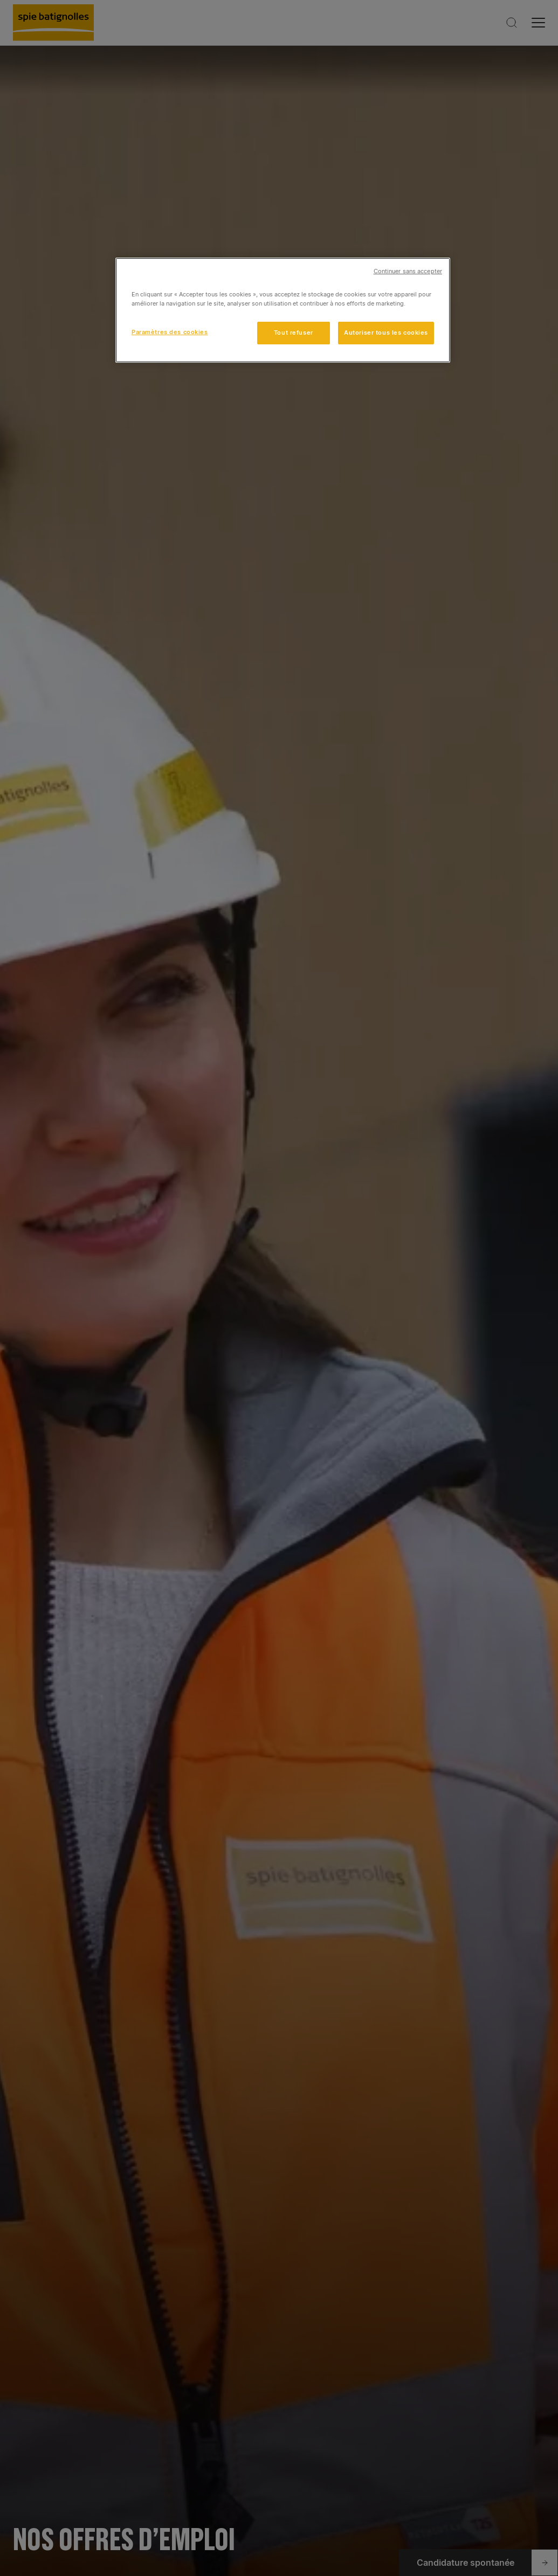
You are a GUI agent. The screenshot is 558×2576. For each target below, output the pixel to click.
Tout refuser (293, 332)
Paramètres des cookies (170, 332)
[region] (282, 310)
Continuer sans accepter (408, 271)
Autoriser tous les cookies (386, 332)
